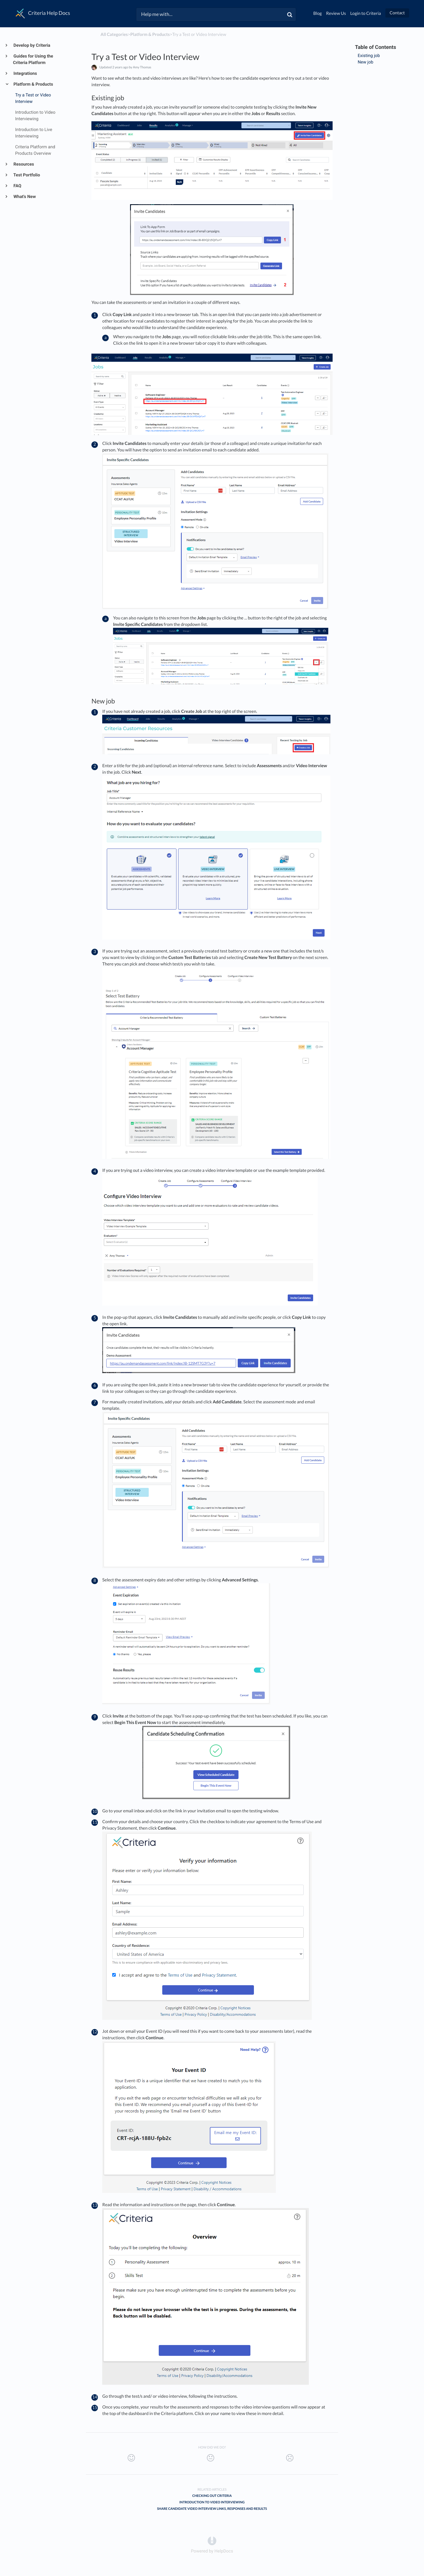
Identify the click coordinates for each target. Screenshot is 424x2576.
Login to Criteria (365, 13)
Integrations (25, 73)
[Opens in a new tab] (212, 2540)
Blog (317, 13)
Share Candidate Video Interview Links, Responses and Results (212, 2509)
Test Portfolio (26, 174)
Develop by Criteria (31, 45)
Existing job (369, 55)
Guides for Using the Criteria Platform (33, 59)
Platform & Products (33, 84)
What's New (24, 196)
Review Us (336, 13)
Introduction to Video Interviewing (211, 2502)
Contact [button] (397, 12)
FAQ (17, 185)
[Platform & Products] (150, 34)
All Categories (114, 34)
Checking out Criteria (212, 2496)
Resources (23, 164)
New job (365, 62)
